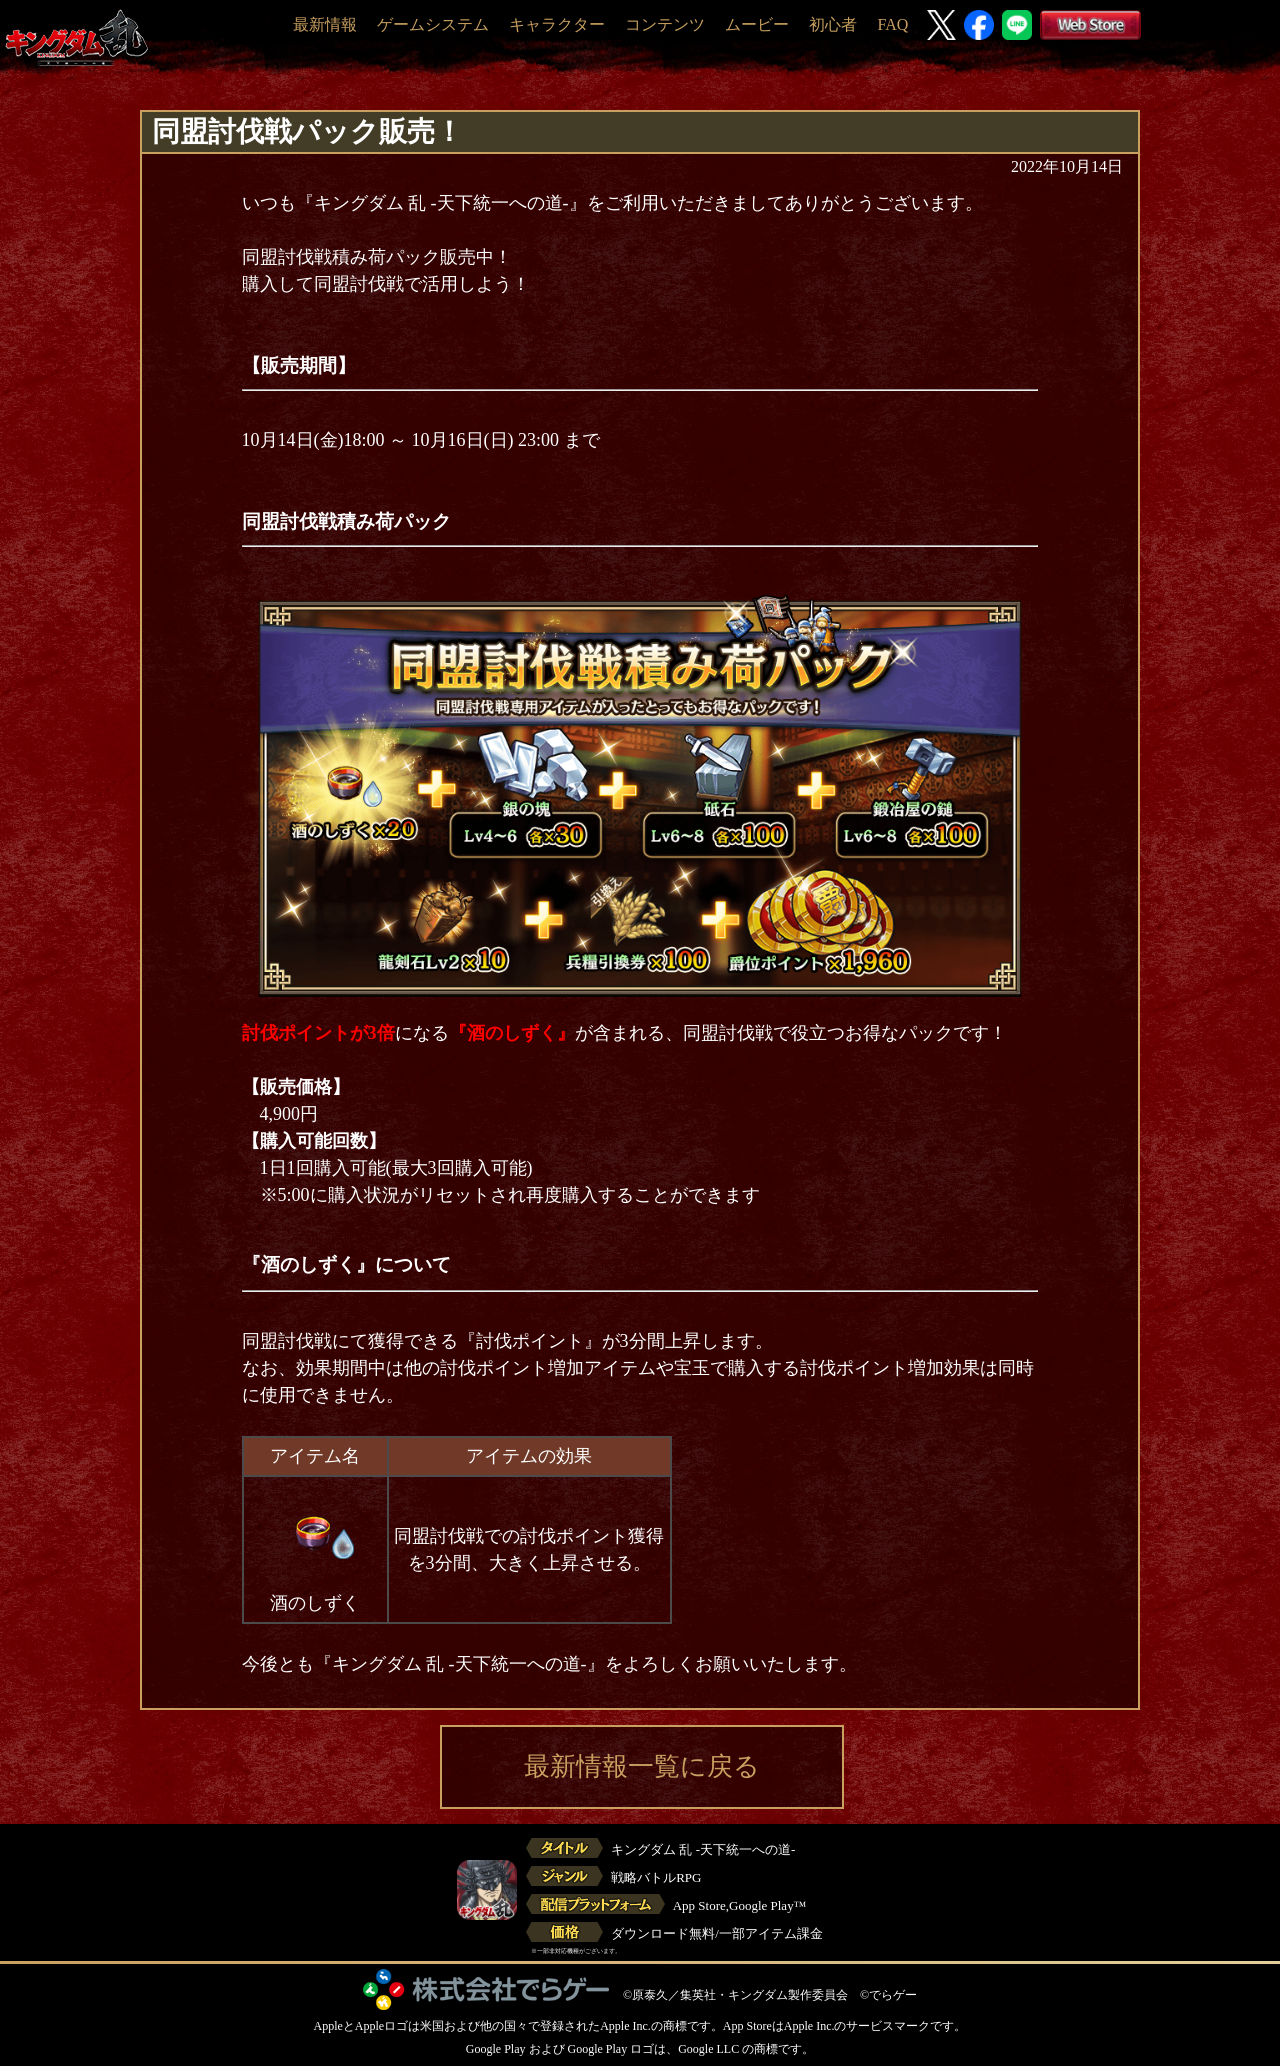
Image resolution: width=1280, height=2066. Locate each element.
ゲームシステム (433, 24)
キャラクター (557, 24)
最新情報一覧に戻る (642, 1766)
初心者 (833, 24)
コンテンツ (665, 24)
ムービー (757, 24)
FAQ (892, 24)
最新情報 (325, 24)
